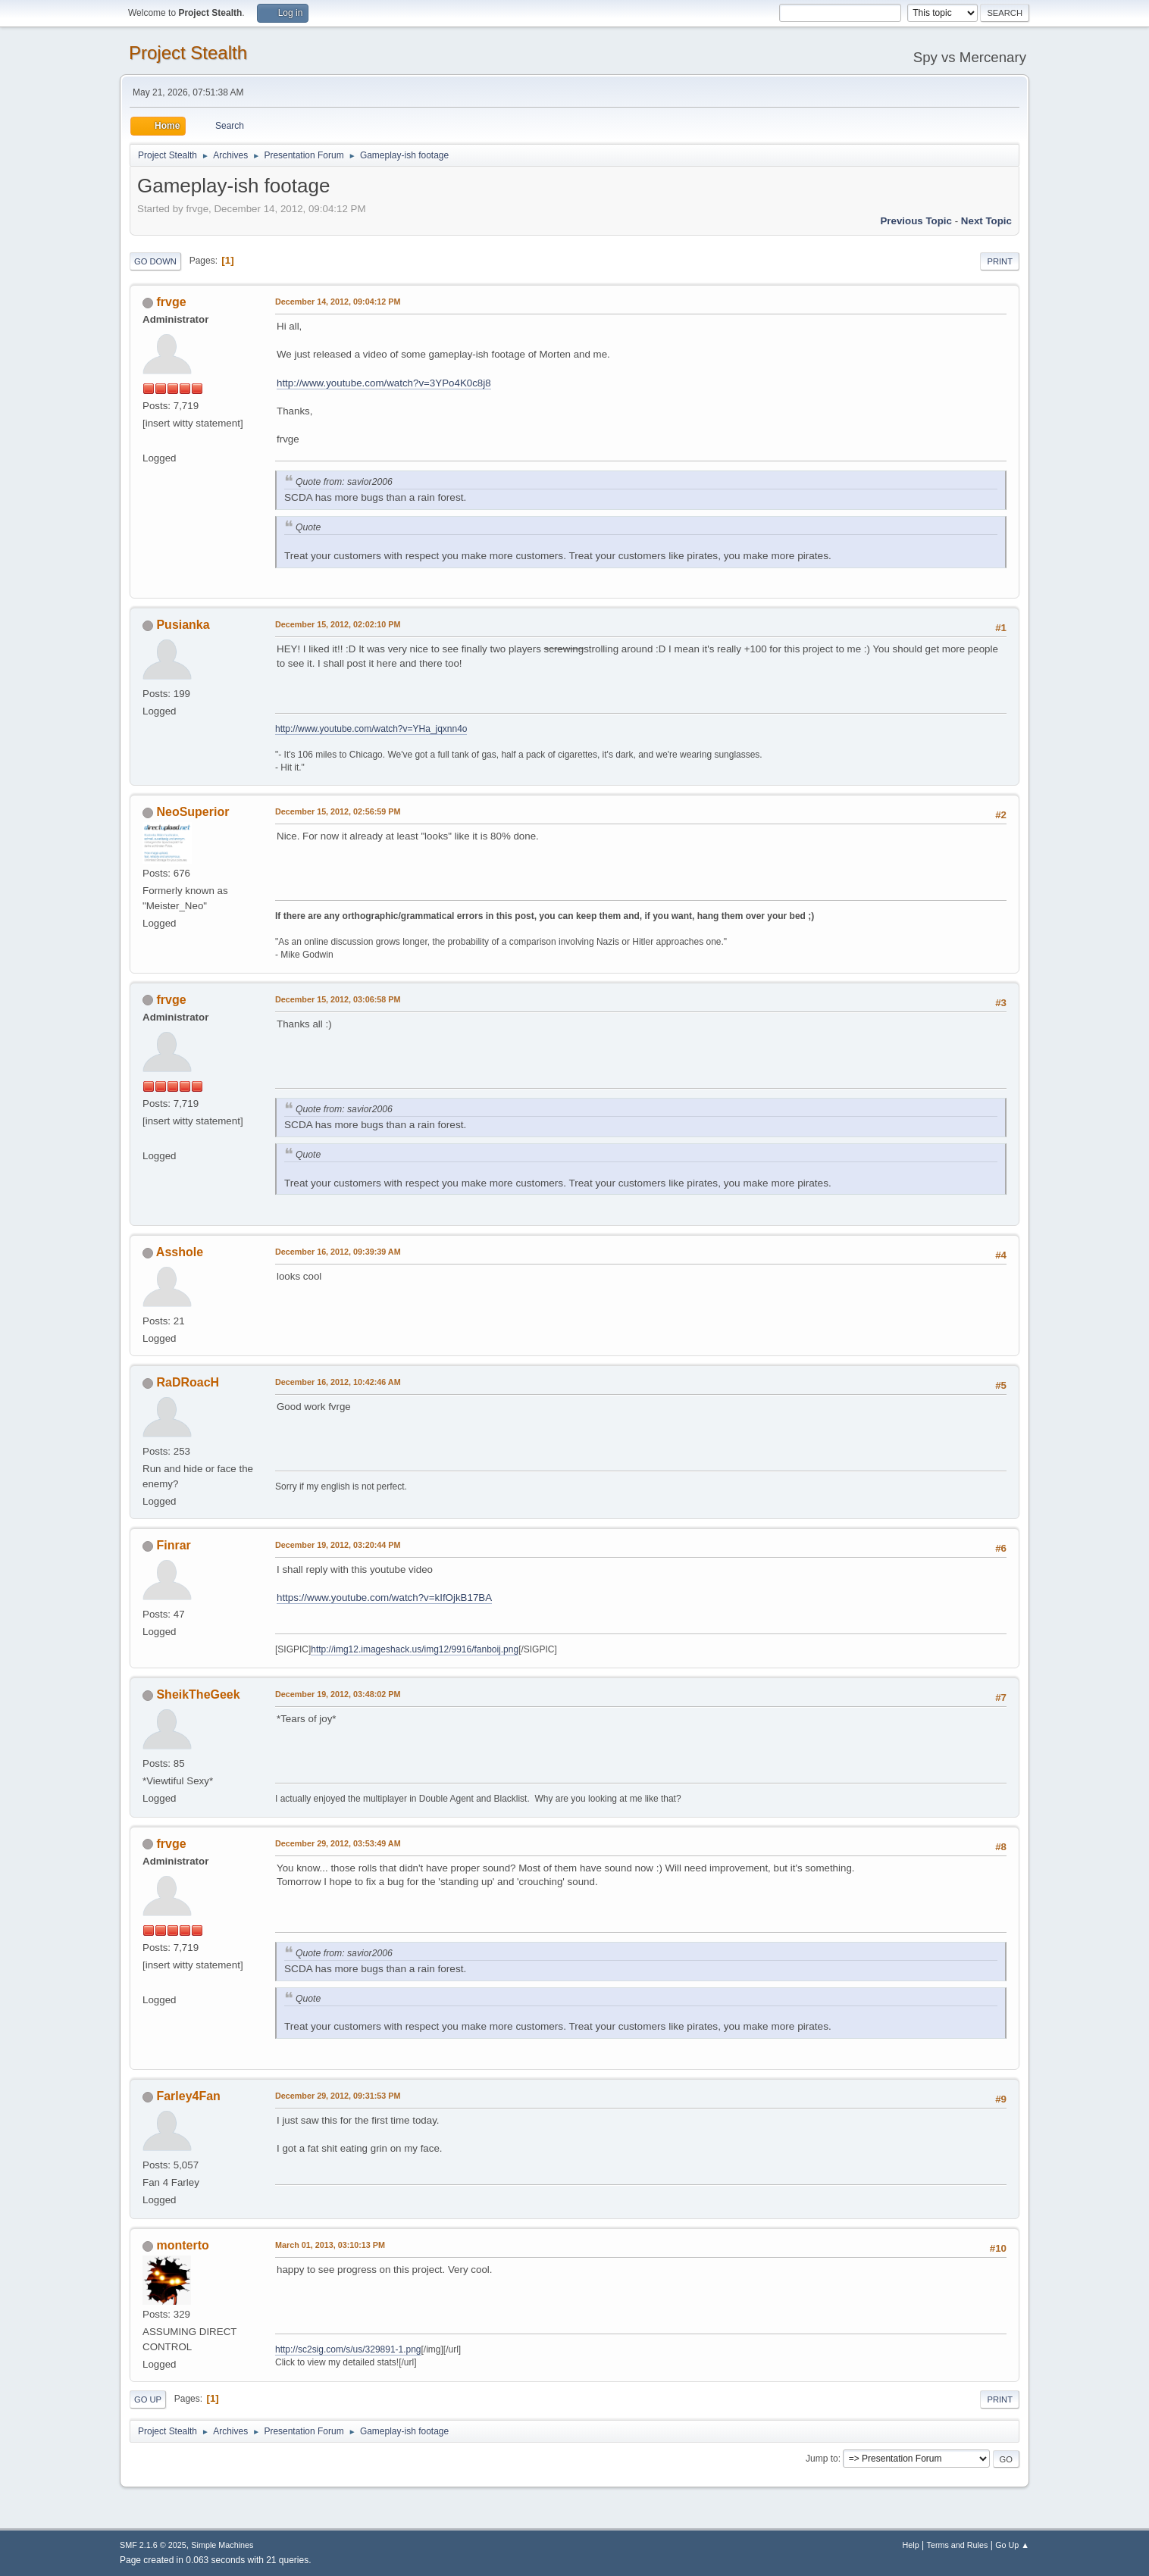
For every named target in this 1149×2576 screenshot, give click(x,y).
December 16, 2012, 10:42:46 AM (338, 1381)
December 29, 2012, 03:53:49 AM (338, 1843)
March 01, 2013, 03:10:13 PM (330, 2244)
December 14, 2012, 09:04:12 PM (337, 301)
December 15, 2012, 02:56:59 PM (337, 811)
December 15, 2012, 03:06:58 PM (337, 999)
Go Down (155, 261)
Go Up (147, 2399)
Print (1000, 261)
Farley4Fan (188, 2096)
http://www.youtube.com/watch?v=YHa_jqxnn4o (371, 729)
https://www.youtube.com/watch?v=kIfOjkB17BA (384, 1597)
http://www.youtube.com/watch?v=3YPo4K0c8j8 (384, 383)
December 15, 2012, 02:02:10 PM (337, 624)
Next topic (986, 221)
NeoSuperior (192, 811)
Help (911, 2544)
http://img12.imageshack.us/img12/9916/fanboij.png (414, 1649)
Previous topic (916, 221)
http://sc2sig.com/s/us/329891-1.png (348, 2349)
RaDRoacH (187, 1382)
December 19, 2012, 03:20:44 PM (337, 1544)
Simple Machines (222, 2544)
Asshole (179, 1252)
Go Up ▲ (1012, 2544)
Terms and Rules (957, 2544)
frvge (171, 301)
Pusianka (182, 624)
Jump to (822, 2458)
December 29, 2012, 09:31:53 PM (337, 2095)
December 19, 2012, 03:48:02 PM (337, 1694)
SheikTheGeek (198, 1694)
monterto (182, 2245)
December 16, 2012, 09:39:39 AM (338, 1251)
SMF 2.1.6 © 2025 (153, 2544)
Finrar (173, 1545)
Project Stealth (188, 52)
